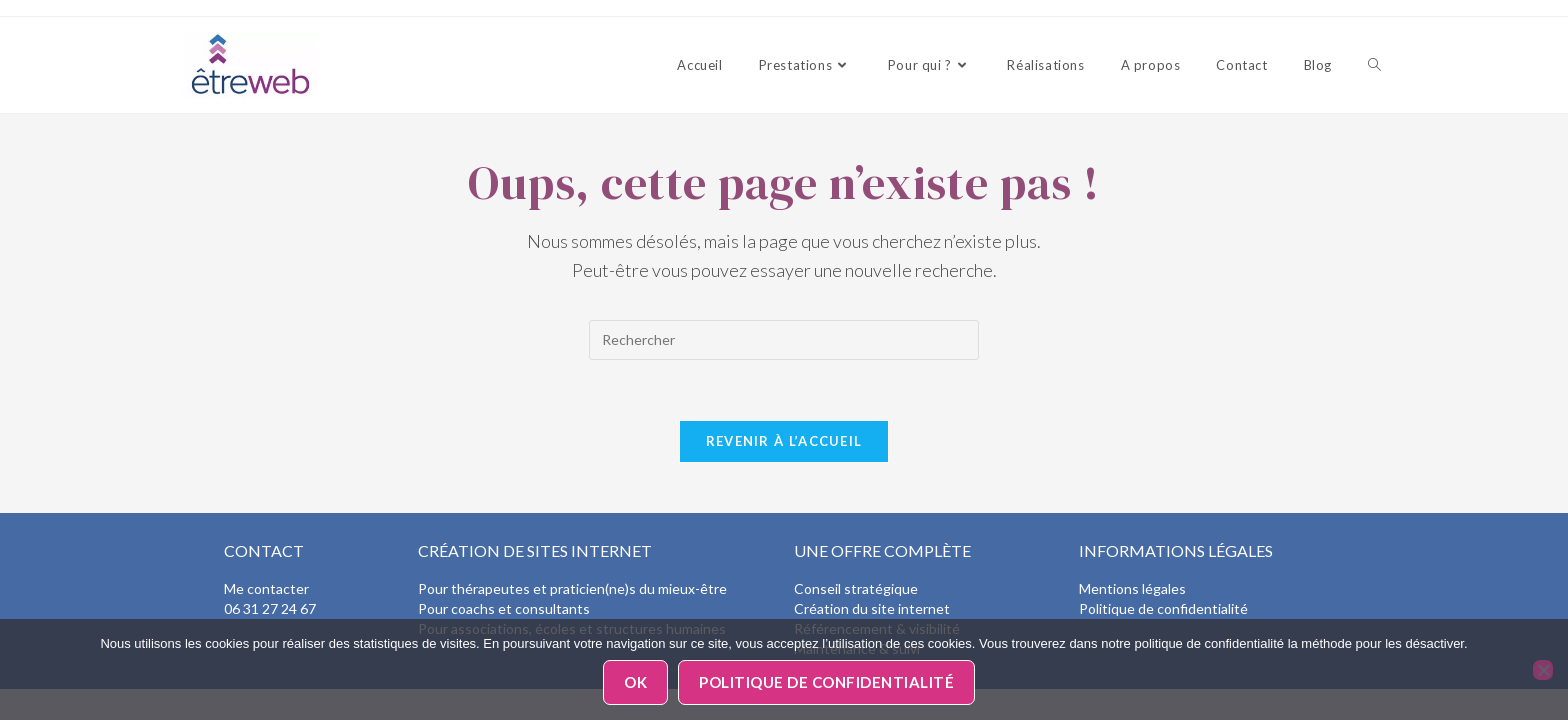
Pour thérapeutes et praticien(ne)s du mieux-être (572, 588)
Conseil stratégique (856, 588)
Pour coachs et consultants (504, 608)
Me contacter (266, 588)
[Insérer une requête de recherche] (784, 340)
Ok (635, 682)
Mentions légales (1132, 588)
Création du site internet (872, 608)
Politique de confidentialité (1163, 608)
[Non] (1543, 670)
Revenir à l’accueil (784, 441)
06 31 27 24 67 (270, 608)
